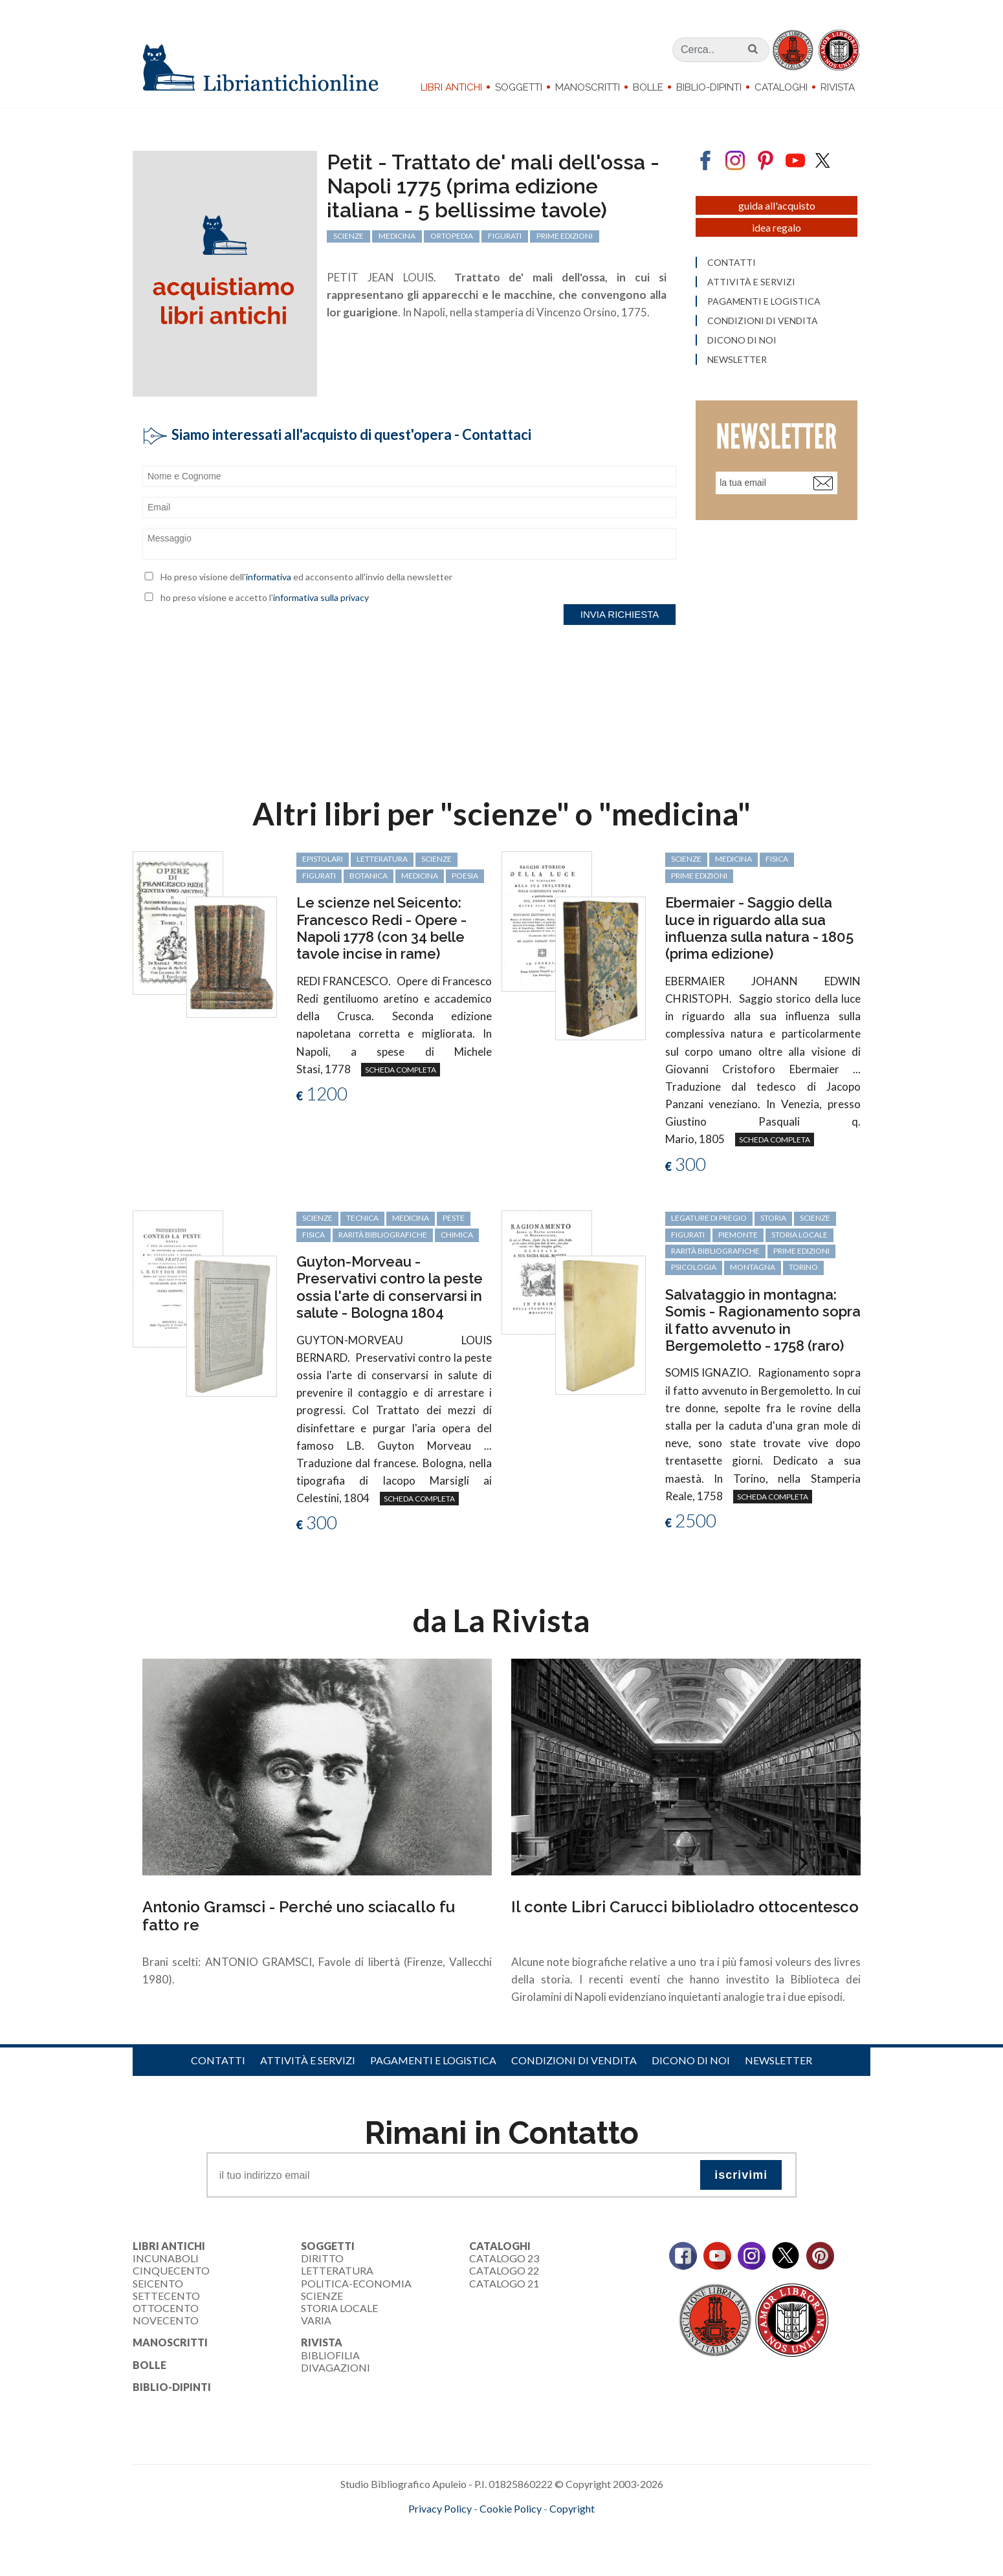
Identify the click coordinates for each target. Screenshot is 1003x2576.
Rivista (838, 87)
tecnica (362, 1218)
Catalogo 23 (504, 2258)
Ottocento (166, 2308)
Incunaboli (166, 2258)
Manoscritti (587, 87)
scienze (436, 859)
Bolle (648, 87)
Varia (316, 2320)
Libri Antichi (451, 87)
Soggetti (518, 87)
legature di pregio (709, 1218)
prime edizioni (699, 875)
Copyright (572, 2508)
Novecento (166, 2320)
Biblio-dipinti (709, 87)
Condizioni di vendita (574, 2060)
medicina (419, 875)
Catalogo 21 (504, 2283)
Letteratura (337, 2270)
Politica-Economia (356, 2283)
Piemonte (738, 1234)
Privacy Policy (440, 2508)
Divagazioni (335, 2367)
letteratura (382, 859)
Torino (803, 1267)
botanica (368, 875)
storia (773, 1218)
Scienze (322, 2295)
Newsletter (778, 2060)
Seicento (158, 2283)
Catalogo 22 (504, 2270)
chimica (457, 1234)
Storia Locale (339, 2308)
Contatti (218, 2060)
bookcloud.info (525, 2529)
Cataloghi (781, 87)
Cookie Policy (510, 2508)
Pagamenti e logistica (433, 2060)
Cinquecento (171, 2270)
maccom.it (463, 2529)
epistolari (322, 859)
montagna (752, 1267)
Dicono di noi (691, 2060)
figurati (319, 875)
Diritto (322, 2258)
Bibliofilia (330, 2355)
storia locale (799, 1234)
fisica (777, 859)
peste (454, 1218)
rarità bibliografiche (382, 1234)
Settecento (166, 2295)
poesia (465, 875)
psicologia (693, 1267)
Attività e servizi (307, 2060)
